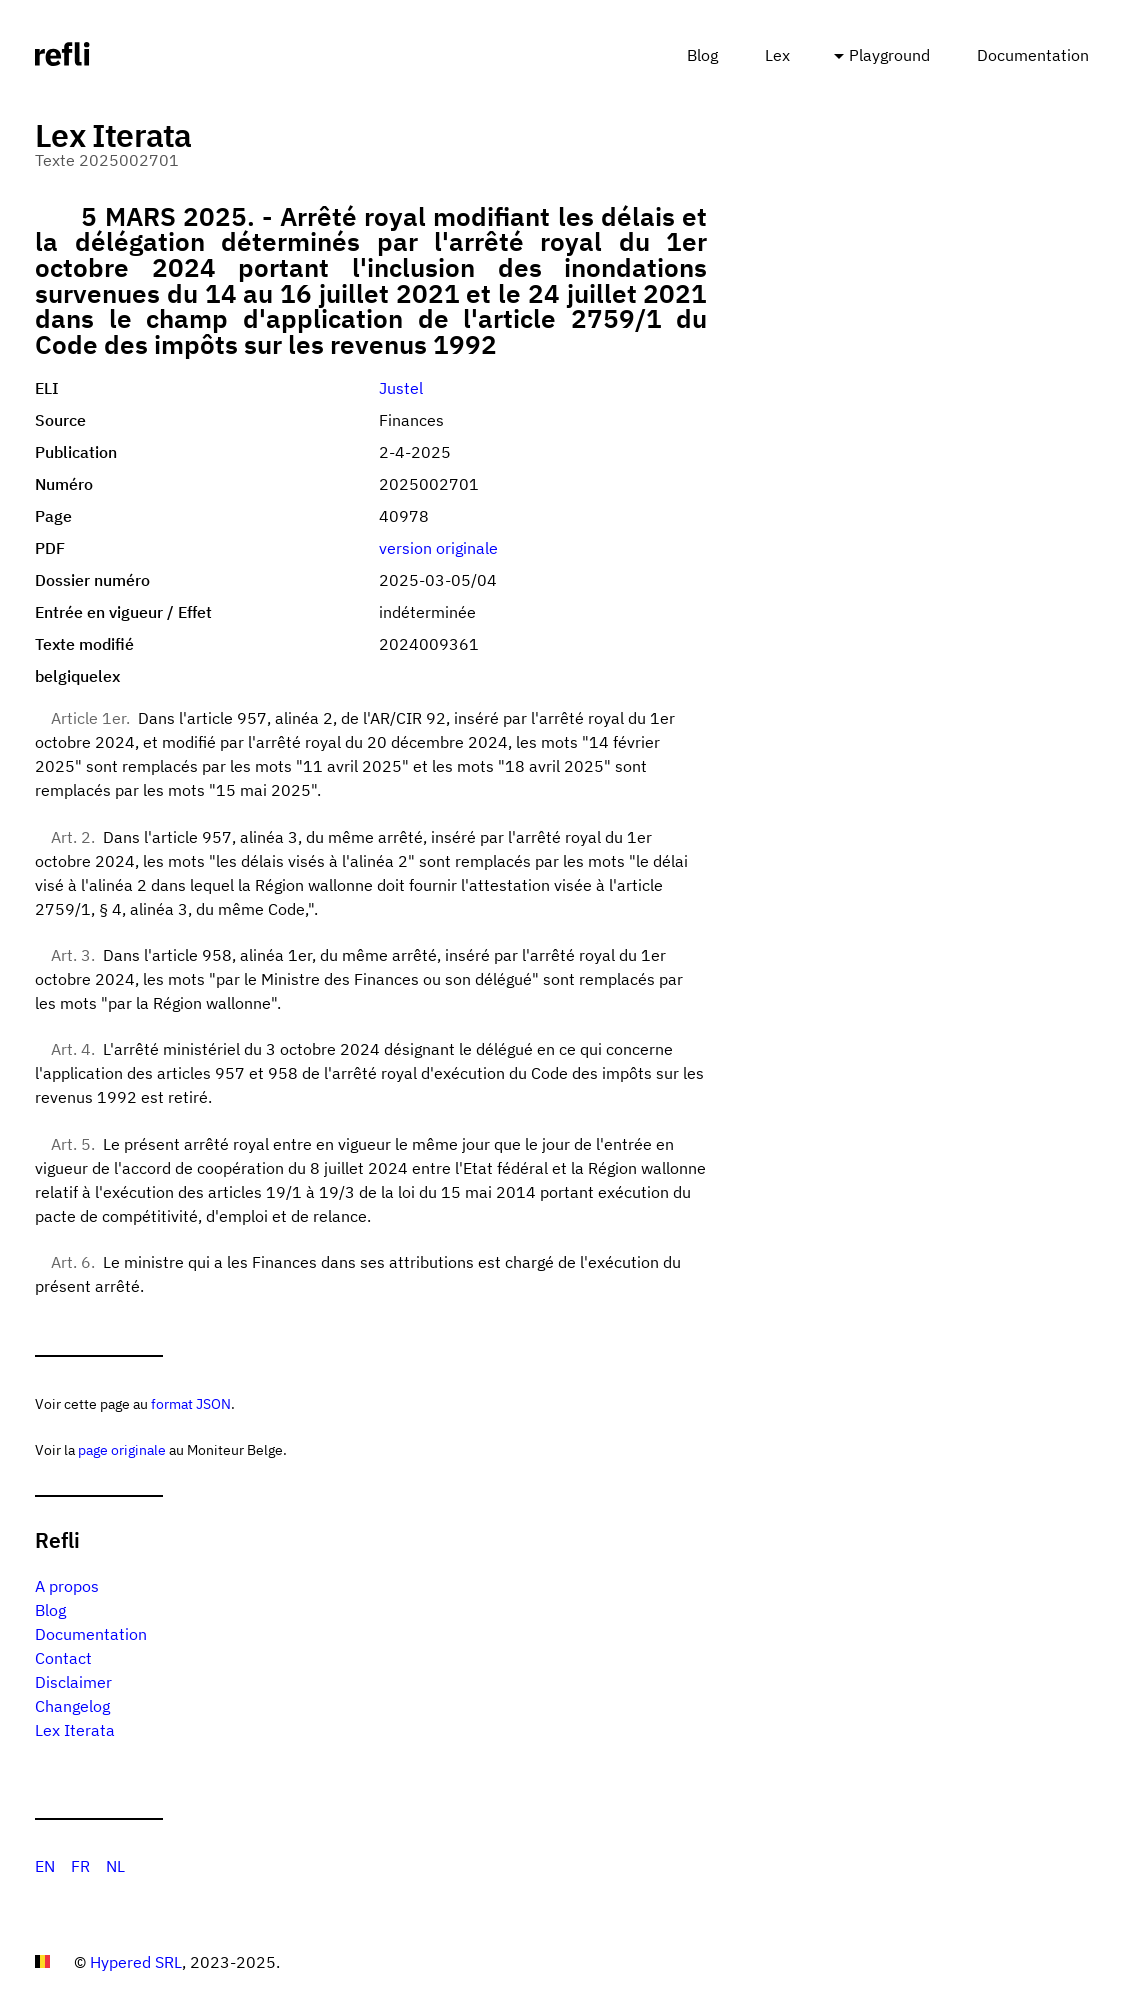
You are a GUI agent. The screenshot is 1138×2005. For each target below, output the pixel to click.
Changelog (72, 1706)
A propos (67, 1586)
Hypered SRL (136, 1962)
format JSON (191, 1403)
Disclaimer (73, 1682)
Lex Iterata (75, 1730)
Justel (401, 388)
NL (115, 1866)
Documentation (1033, 55)
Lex (777, 55)
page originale (122, 1449)
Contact (63, 1658)
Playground (889, 55)
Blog (702, 55)
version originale (438, 548)
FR (80, 1866)
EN (45, 1866)
